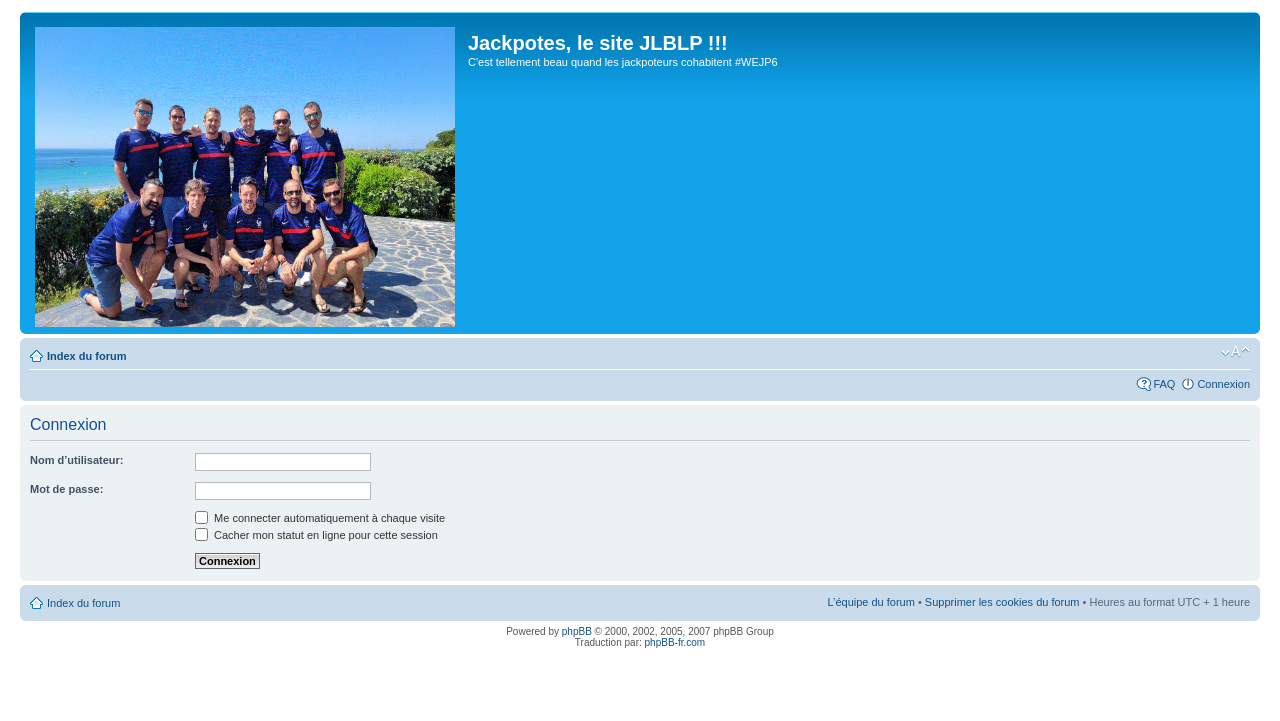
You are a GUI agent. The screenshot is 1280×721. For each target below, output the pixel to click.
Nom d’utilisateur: (77, 460)
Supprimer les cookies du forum (1002, 602)
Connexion (1223, 384)
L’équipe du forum (870, 602)
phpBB (577, 631)
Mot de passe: (66, 489)
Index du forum (86, 356)
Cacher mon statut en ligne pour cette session (316, 535)
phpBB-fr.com (675, 642)
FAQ (1164, 384)
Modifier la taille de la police (1235, 352)
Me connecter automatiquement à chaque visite (320, 518)
